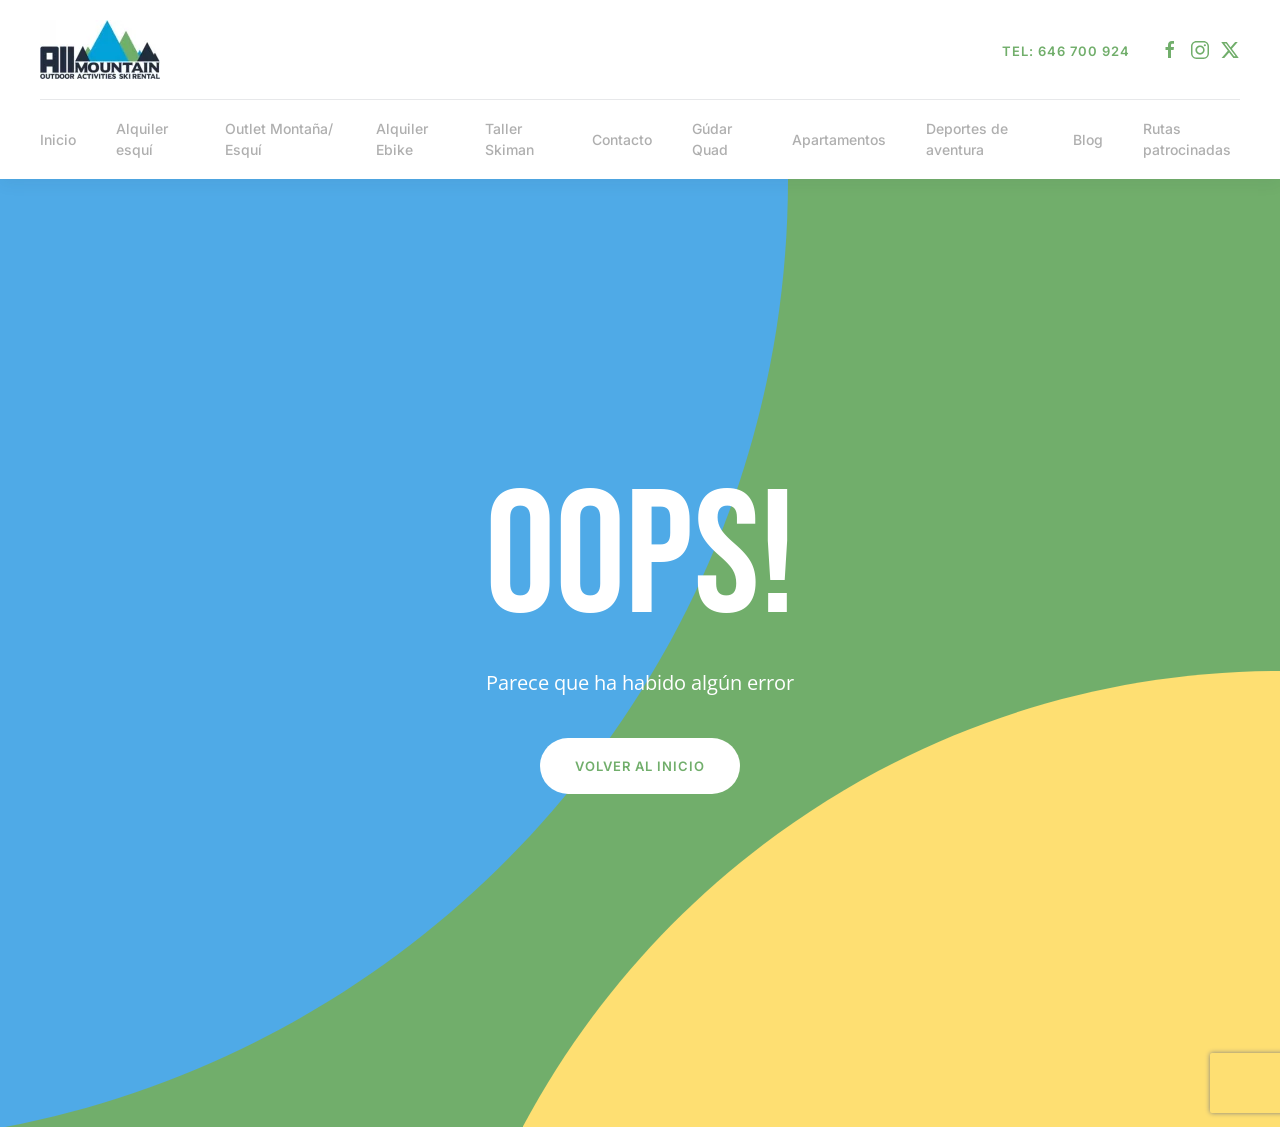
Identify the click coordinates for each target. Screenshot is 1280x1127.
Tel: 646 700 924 (1066, 51)
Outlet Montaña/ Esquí (279, 139)
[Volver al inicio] (100, 49)
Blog (1088, 139)
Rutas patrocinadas (1187, 139)
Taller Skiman (509, 139)
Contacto (622, 139)
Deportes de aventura (967, 139)
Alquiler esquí (142, 139)
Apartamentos (839, 139)
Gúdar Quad (712, 139)
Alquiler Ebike (402, 139)
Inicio (58, 139)
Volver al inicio (640, 766)
